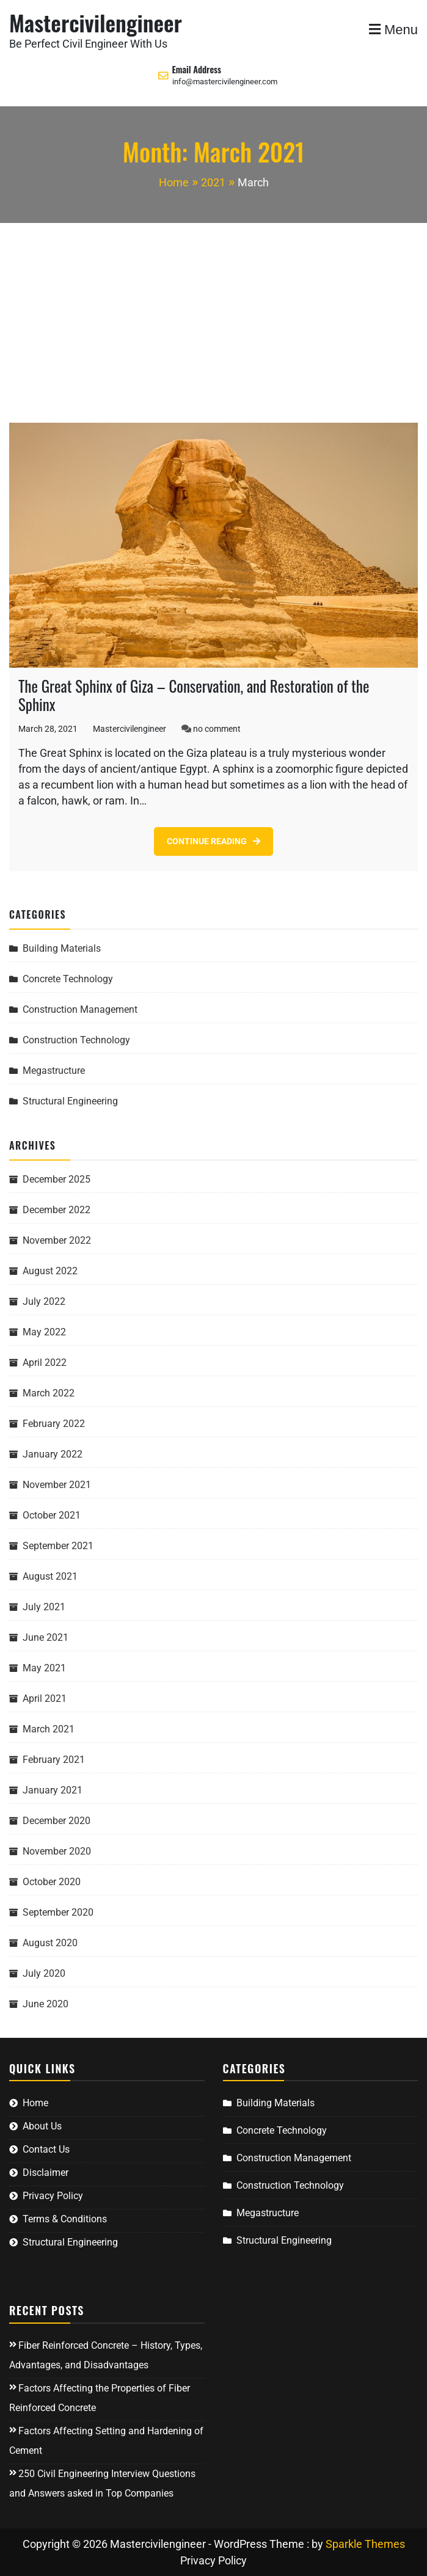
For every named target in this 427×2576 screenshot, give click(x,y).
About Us (42, 2126)
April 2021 (45, 1698)
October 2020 (52, 1882)
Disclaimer (45, 2172)
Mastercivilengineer (95, 22)
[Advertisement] (213, 314)
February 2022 (54, 1423)
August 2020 (50, 1943)
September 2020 (58, 1912)
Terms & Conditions (65, 2219)
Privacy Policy (53, 2196)
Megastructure (54, 1070)
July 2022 (44, 1301)
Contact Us (46, 2149)
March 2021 (49, 1729)
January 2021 (52, 1790)
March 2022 (49, 1393)
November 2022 (57, 1240)
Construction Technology (76, 1040)
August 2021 (50, 1576)
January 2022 (52, 1454)
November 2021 (57, 1485)
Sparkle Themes (365, 2544)
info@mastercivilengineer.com (224, 81)
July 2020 (44, 1973)
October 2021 (52, 1515)
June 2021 (45, 1637)
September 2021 (58, 1546)
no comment (217, 729)
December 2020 (56, 1820)
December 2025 (56, 1179)
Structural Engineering (70, 1101)
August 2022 (50, 1271)
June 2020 (45, 2004)
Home (35, 2103)
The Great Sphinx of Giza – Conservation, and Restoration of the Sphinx (193, 694)
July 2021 (44, 1607)
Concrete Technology (68, 979)
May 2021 (44, 1668)
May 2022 (44, 1332)
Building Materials (62, 948)
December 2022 (56, 1210)
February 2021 (54, 1759)
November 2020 (57, 1851)
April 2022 (45, 1362)
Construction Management (80, 1009)
